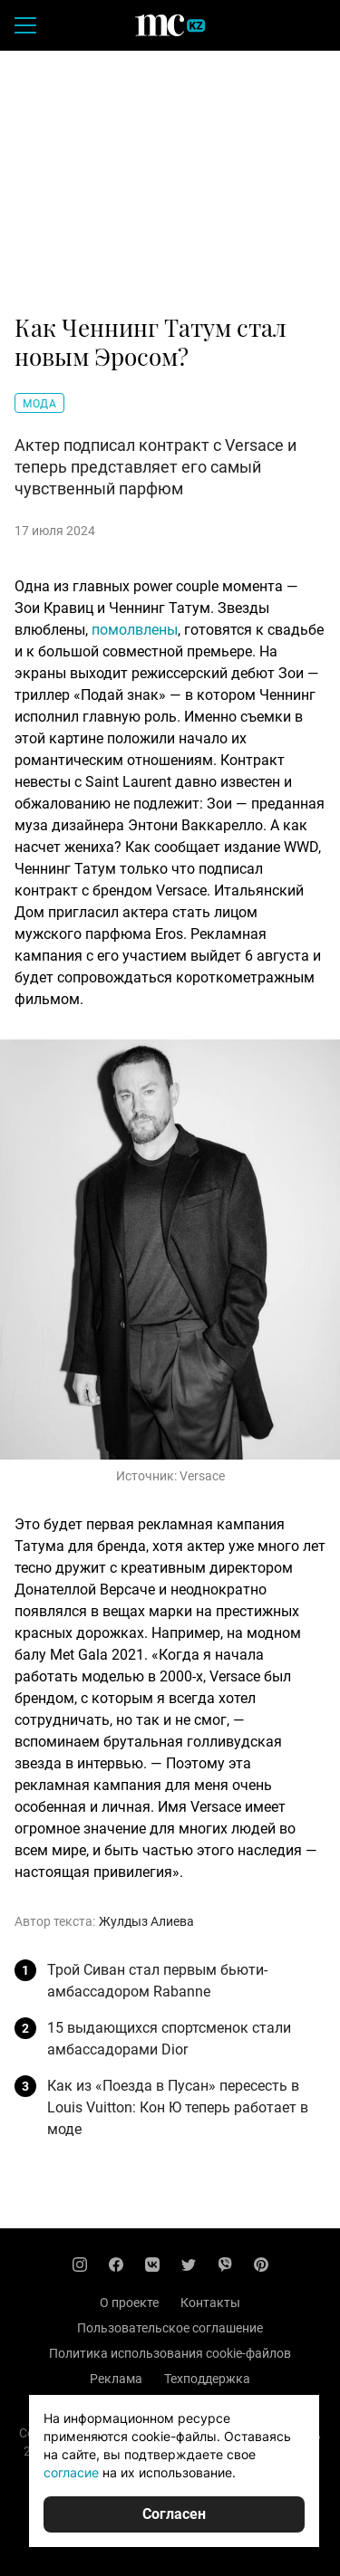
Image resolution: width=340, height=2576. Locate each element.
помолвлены (135, 629)
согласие (71, 2472)
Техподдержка (207, 2378)
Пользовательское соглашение (170, 2328)
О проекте (129, 2302)
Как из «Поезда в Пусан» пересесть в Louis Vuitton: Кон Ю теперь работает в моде (177, 2107)
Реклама (116, 2378)
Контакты (210, 2302)
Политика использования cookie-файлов (170, 2353)
